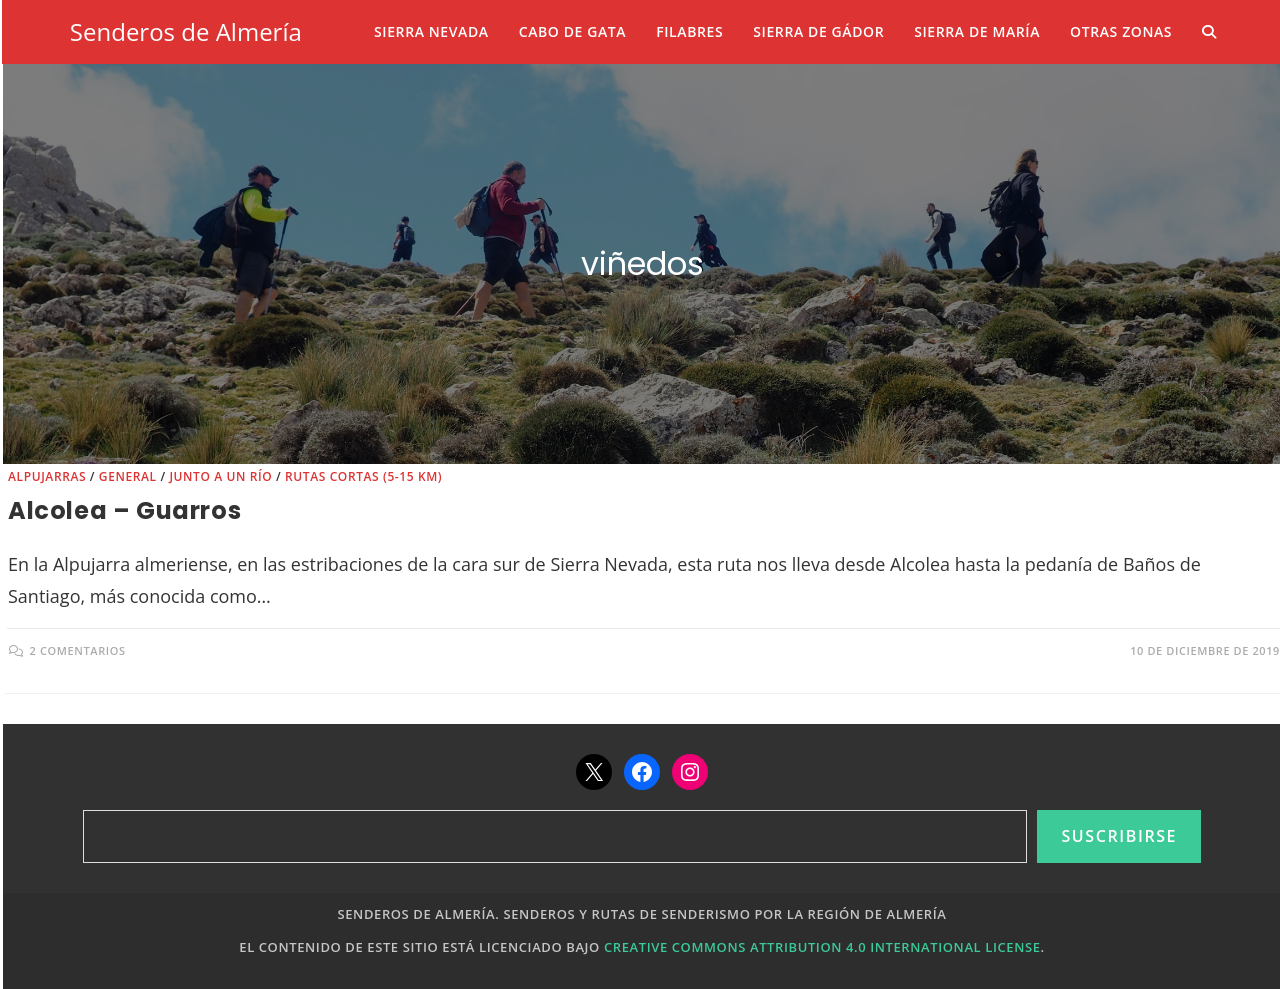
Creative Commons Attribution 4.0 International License (822, 947)
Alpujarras (47, 476)
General (128, 476)
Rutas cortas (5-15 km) (363, 476)
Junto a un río (220, 476)
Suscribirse (1119, 836)
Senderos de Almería (186, 31)
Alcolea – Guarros (124, 510)
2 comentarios (78, 650)
